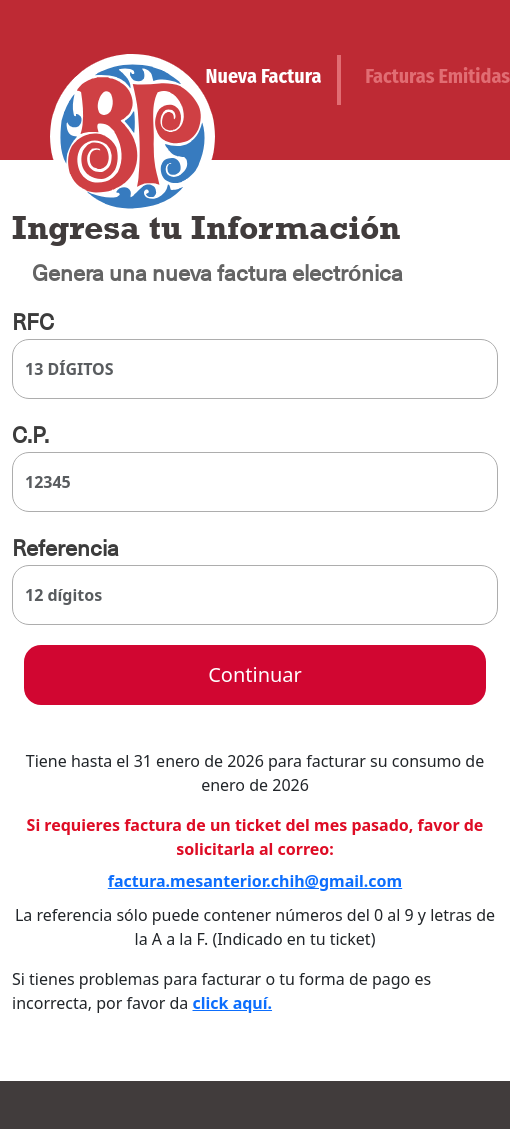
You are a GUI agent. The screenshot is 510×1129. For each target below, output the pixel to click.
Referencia (65, 548)
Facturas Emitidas (437, 76)
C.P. (30, 435)
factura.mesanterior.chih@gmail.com (255, 881)
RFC (33, 322)
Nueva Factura (264, 76)
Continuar (255, 674)
